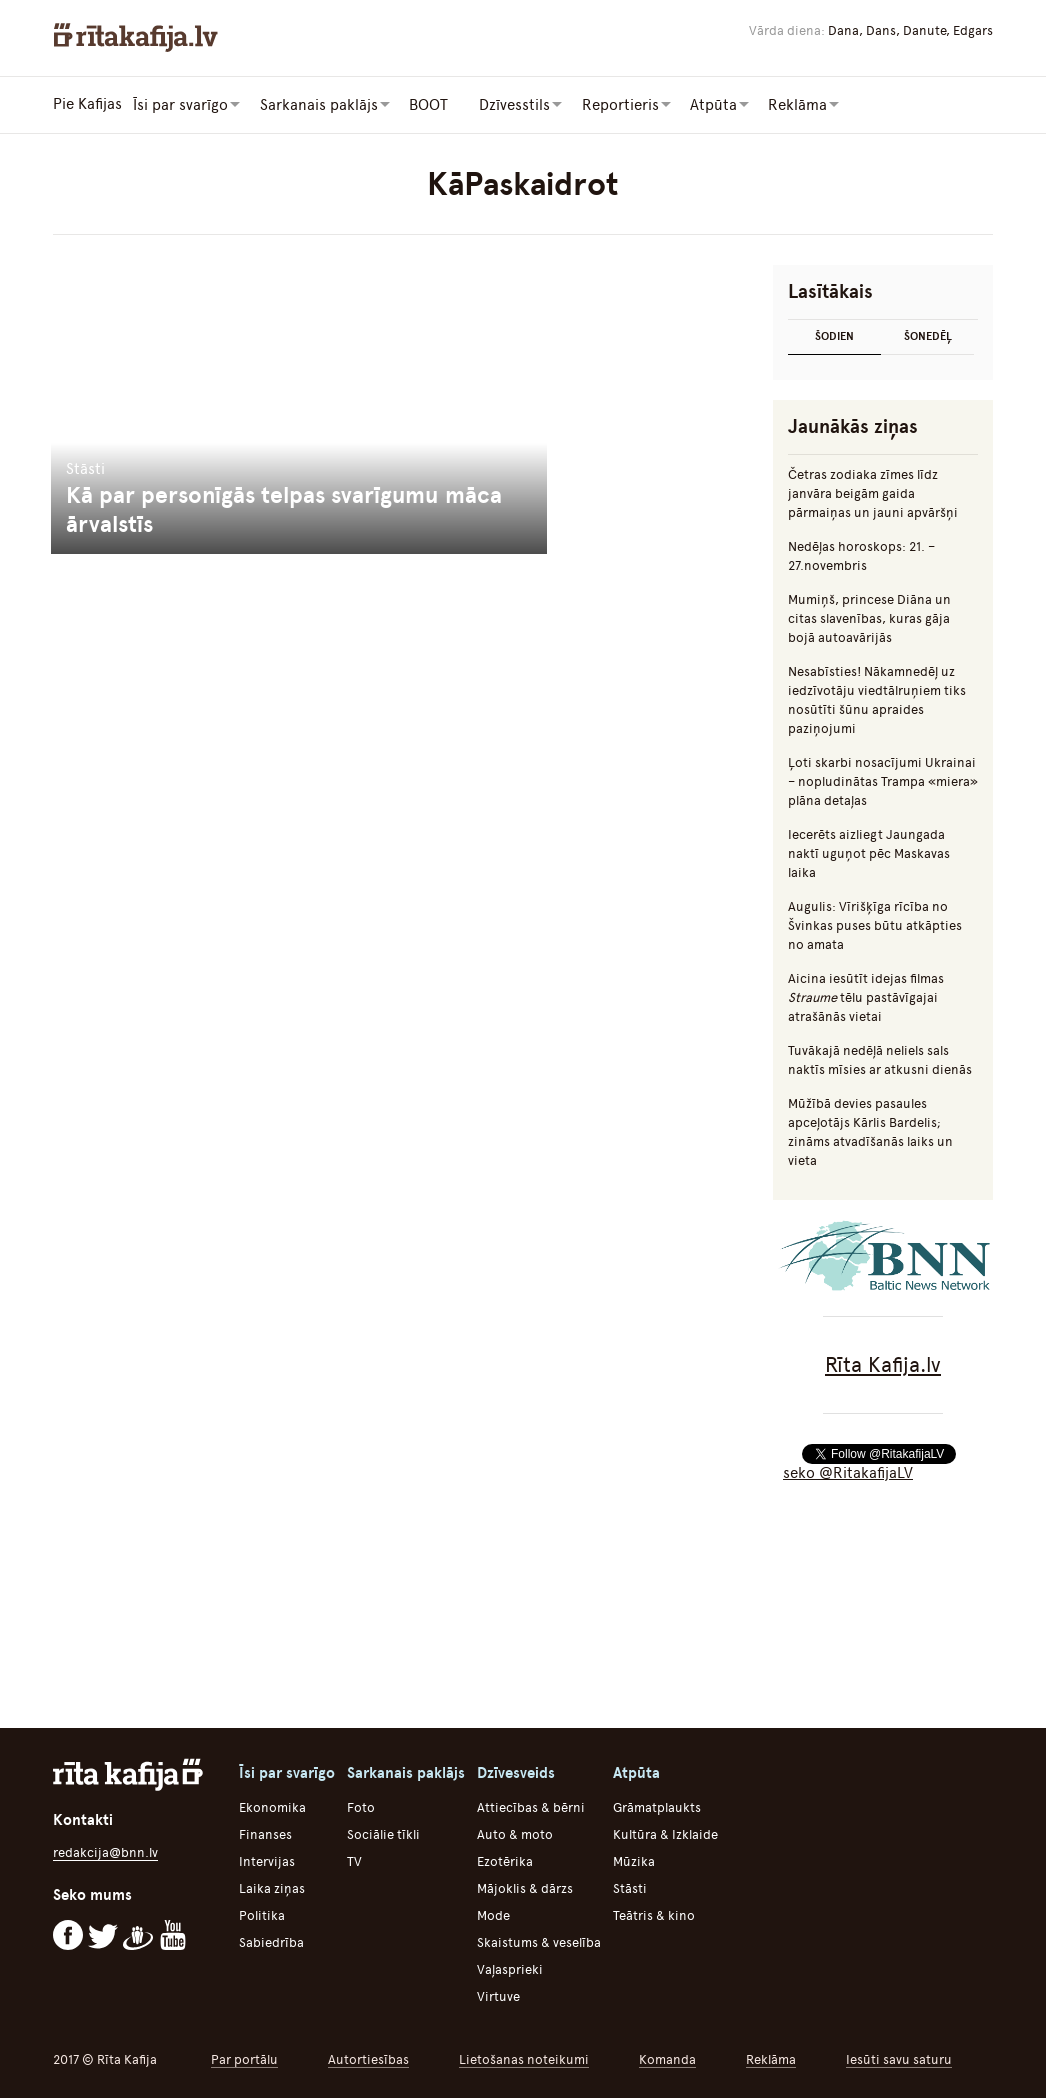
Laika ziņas (272, 1887)
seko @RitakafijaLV (848, 1472)
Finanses (265, 1833)
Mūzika (634, 1860)
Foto (361, 1806)
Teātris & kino (654, 1914)
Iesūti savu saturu (899, 2058)
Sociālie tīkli (383, 1833)
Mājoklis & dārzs (525, 1887)
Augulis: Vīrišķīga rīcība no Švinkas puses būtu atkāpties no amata (875, 924)
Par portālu (244, 2058)
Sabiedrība (271, 1941)
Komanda (667, 2058)
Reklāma (771, 2058)
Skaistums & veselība (539, 1941)
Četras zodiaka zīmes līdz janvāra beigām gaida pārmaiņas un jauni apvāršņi (873, 492)
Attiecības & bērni (531, 1806)
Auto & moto (515, 1833)
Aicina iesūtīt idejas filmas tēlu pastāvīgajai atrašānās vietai (866, 996)
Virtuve (498, 1995)
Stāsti (630, 1887)
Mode (493, 1914)
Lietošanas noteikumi (524, 2058)
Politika (262, 1914)
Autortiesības (368, 2058)
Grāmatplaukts (657, 1806)
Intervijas (267, 1860)
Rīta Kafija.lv (883, 1363)
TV (354, 1860)
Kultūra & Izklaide (665, 1833)
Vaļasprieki (510, 1968)
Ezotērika (505, 1860)
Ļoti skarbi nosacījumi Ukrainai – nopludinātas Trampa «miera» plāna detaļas (883, 780)
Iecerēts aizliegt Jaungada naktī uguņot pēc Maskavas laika (869, 852)
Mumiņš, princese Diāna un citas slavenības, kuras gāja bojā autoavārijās (869, 617)
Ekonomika (272, 1806)
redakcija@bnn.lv (105, 1851)
